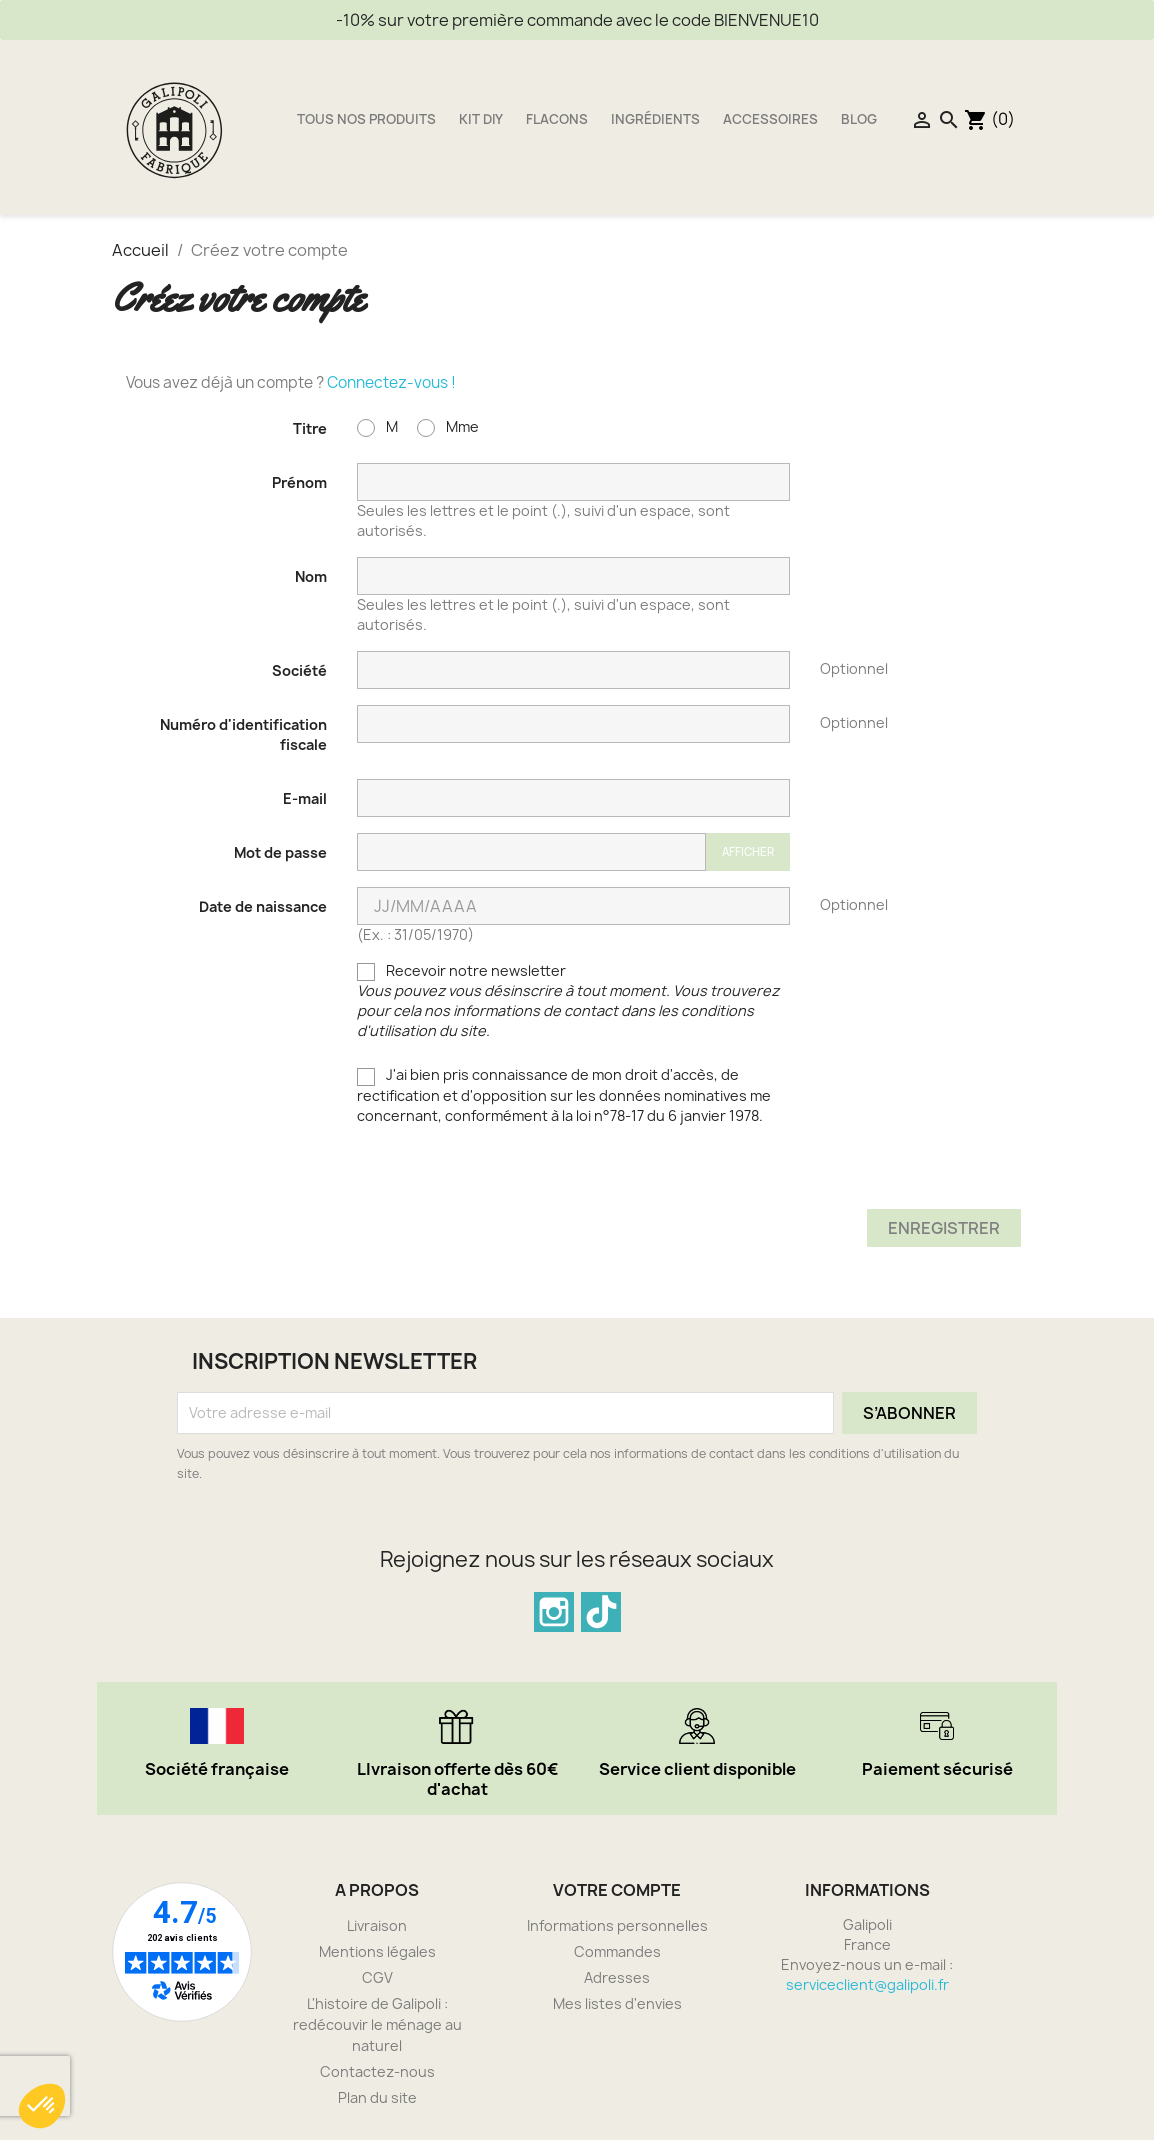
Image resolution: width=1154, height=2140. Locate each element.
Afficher (748, 851)
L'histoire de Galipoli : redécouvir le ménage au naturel (377, 2024)
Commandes (617, 1951)
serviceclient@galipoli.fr (867, 1984)
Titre (310, 428)
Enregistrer (944, 1228)
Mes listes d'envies (617, 2003)
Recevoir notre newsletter (568, 1000)
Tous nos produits (366, 119)
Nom (311, 576)
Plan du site (377, 2097)
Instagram (554, 1612)
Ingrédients (655, 119)
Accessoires (770, 119)
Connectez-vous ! (391, 382)
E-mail (305, 798)
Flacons (557, 119)
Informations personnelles (617, 1925)
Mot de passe (280, 852)
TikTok (601, 1612)
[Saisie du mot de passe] (531, 852)
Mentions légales (377, 1951)
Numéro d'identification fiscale (243, 734)
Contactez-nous (377, 2071)
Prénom (299, 482)
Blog (859, 119)
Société (299, 670)
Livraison (377, 1925)
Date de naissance (263, 906)
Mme (448, 427)
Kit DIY (481, 119)
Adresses (617, 1977)
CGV (377, 1977)
